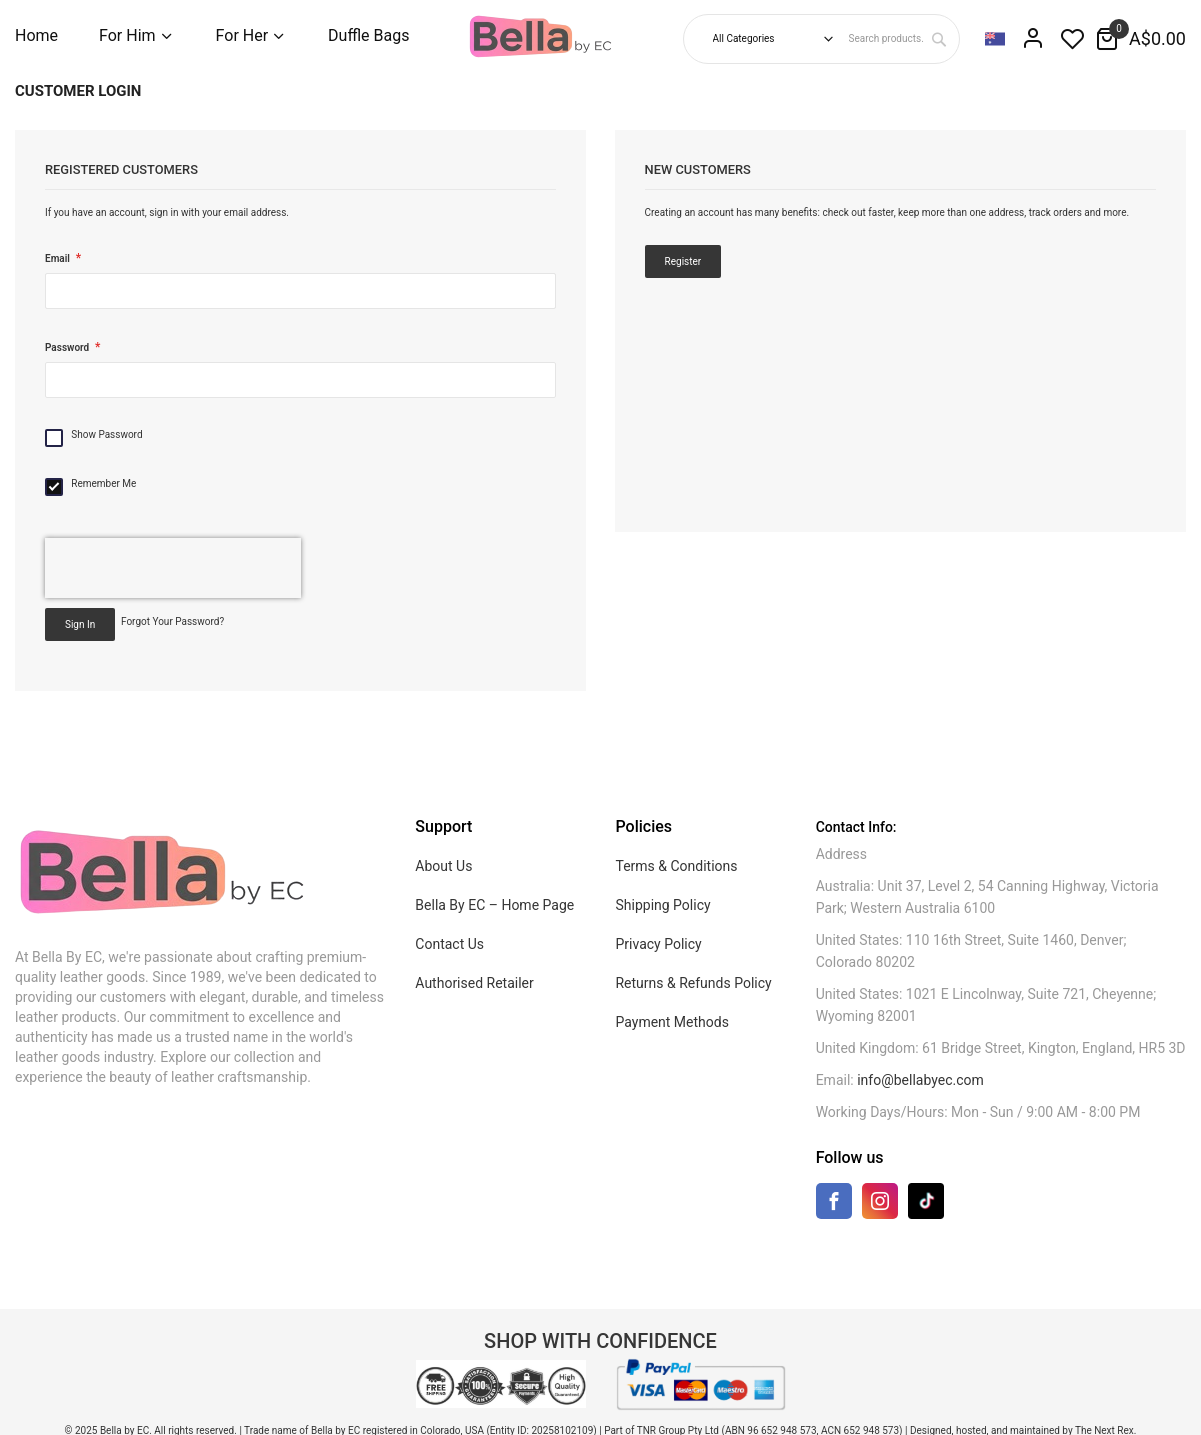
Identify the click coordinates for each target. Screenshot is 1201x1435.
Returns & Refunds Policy (693, 983)
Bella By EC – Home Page (494, 905)
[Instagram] (880, 1205)
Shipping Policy (662, 905)
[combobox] (902, 39)
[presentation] (173, 568)
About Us (443, 866)
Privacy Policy (658, 944)
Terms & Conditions (676, 866)
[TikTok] (926, 1200)
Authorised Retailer (474, 983)
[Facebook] (834, 1205)
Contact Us (449, 944)
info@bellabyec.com (920, 1080)
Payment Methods (671, 1022)
